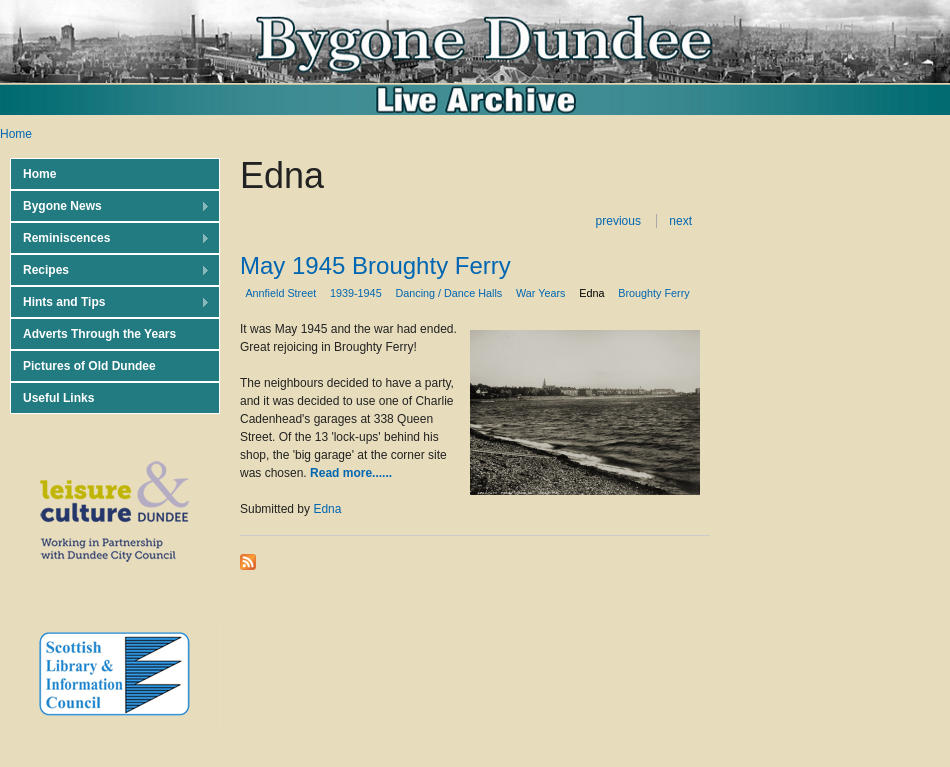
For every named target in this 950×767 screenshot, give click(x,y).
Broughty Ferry (653, 293)
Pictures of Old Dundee (89, 366)
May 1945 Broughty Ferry (375, 265)
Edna (591, 293)
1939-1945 (356, 293)
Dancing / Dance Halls (448, 293)
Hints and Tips (110, 302)
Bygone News (110, 206)
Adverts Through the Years (99, 334)
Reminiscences (110, 238)
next (680, 221)
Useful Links (58, 398)
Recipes (110, 270)
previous (618, 221)
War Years (540, 293)
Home (16, 134)
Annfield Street (280, 293)
